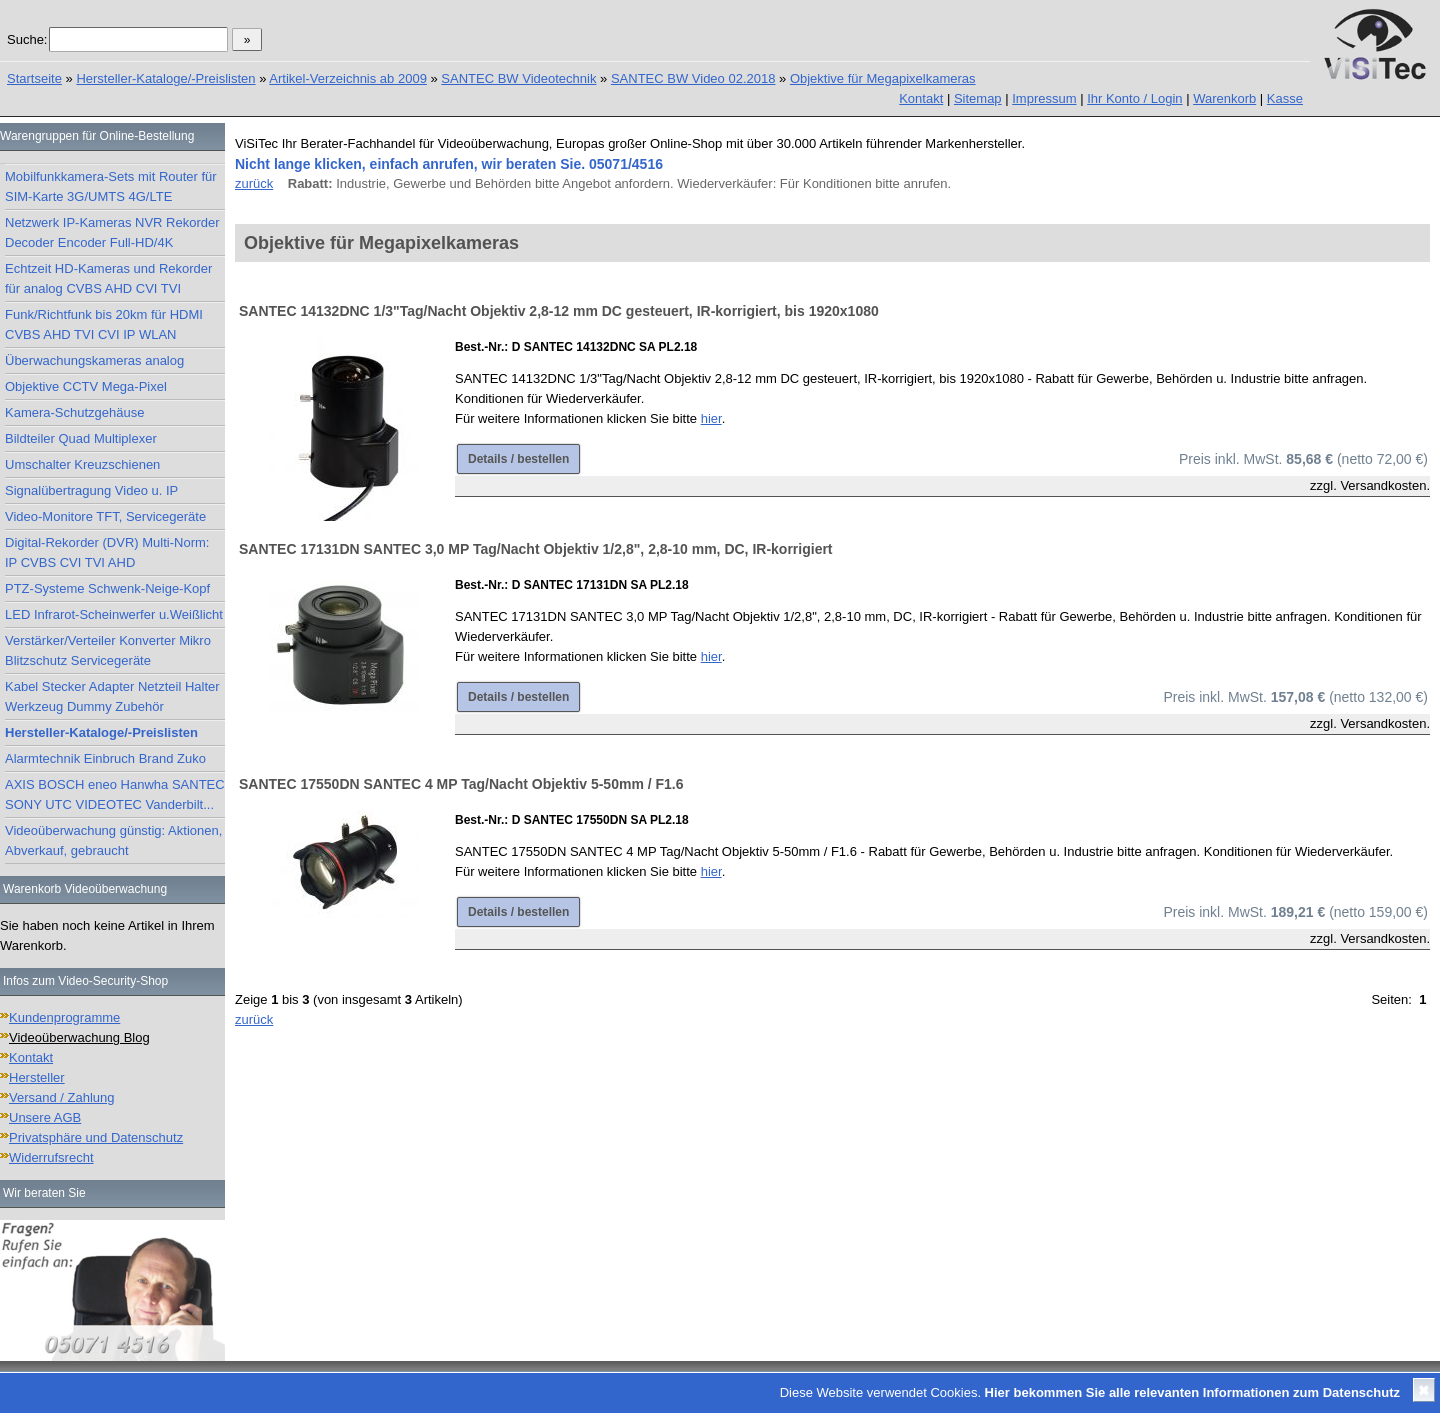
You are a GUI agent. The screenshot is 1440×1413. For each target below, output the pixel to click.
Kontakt (921, 98)
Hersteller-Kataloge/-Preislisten (165, 78)
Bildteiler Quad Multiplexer (81, 438)
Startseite (34, 78)
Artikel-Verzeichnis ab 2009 (348, 78)
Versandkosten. (1385, 485)
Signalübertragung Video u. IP (91, 490)
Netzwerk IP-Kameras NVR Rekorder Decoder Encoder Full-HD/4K (112, 232)
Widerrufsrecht (51, 1157)
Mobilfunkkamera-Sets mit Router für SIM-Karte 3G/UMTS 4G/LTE (111, 186)
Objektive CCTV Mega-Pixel (86, 386)
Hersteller (37, 1077)
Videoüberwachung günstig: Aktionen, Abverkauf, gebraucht (113, 840)
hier (711, 418)
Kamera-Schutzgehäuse (74, 412)
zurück (254, 183)
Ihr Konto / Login (1134, 98)
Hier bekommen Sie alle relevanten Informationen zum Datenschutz (1192, 1392)
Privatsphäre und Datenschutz (96, 1137)
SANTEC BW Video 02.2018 (693, 78)
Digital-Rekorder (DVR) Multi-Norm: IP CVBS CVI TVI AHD (107, 552)
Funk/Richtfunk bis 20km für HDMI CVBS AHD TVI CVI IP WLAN (104, 324)
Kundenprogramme (64, 1017)
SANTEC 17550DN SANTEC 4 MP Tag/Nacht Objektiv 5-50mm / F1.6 (461, 784)
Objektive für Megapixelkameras (883, 78)
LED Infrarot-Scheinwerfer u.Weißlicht (114, 614)
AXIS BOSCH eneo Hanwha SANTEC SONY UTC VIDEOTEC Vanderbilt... (115, 794)
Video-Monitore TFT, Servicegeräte (105, 516)
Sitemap (978, 98)
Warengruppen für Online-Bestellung (97, 136)
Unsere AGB (45, 1117)
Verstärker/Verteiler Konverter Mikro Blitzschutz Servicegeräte (108, 650)
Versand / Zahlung (62, 1097)
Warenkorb (1224, 98)
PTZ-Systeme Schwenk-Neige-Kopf (107, 588)
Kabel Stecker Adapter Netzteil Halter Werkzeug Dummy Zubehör (112, 696)
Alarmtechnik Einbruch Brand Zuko (105, 758)
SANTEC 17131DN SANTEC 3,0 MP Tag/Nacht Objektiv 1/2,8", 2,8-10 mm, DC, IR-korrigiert (536, 549)
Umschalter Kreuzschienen (82, 464)
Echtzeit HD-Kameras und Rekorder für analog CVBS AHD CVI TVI (108, 278)
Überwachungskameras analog (94, 360)
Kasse (1285, 98)
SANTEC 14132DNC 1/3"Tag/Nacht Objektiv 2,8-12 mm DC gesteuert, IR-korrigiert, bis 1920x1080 (559, 311)
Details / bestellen (518, 459)
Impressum (1044, 98)
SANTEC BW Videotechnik (518, 78)
